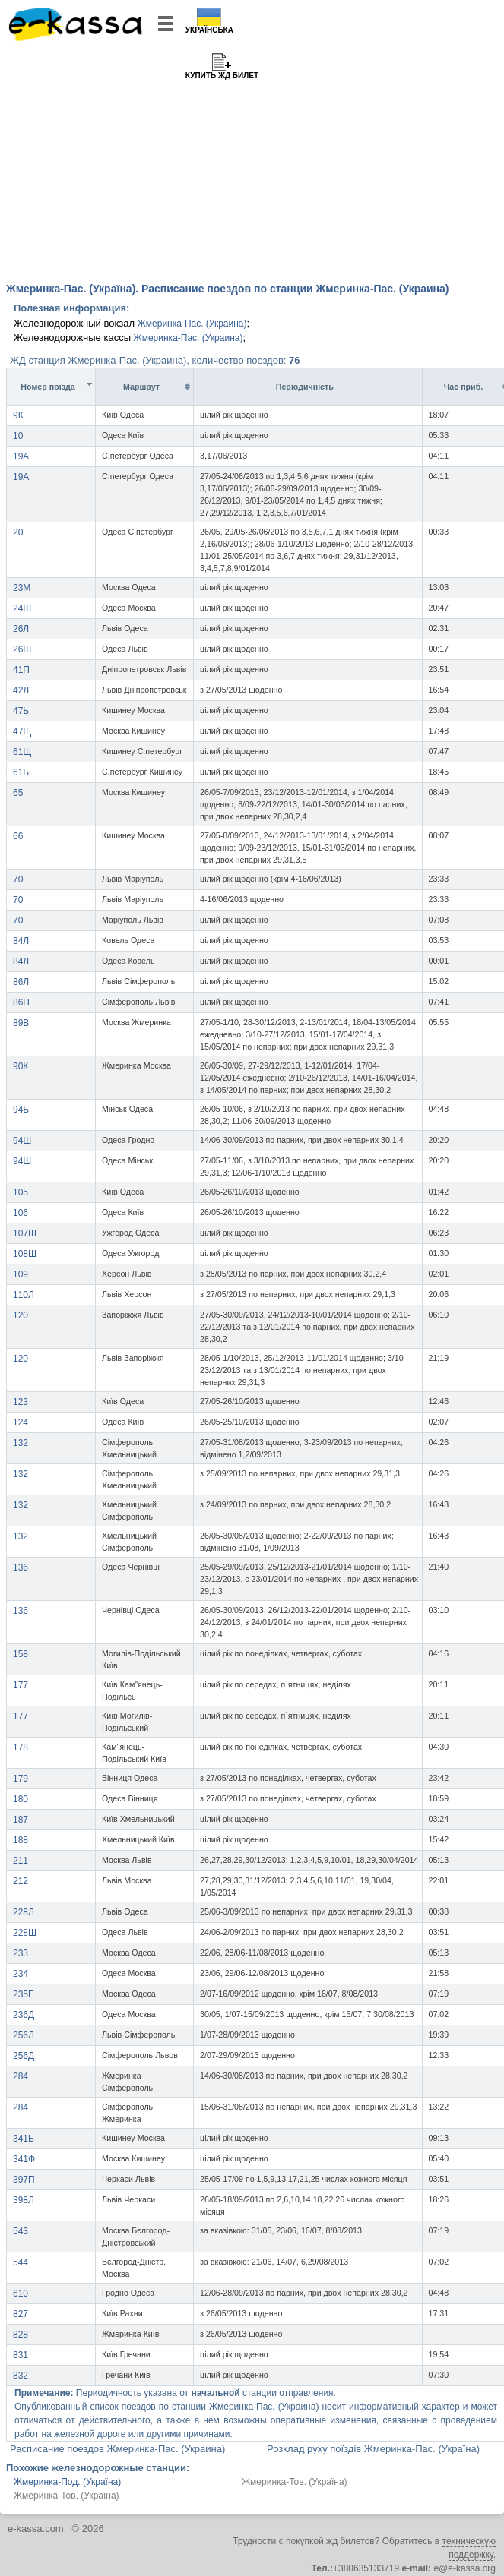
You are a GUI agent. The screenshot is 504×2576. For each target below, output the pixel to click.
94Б (21, 1109)
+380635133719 (366, 2568)
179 (20, 1778)
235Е (23, 1994)
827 (20, 2314)
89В (21, 1023)
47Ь (21, 711)
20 (18, 532)
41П (21, 670)
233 (20, 1953)
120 (20, 1315)
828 (20, 2334)
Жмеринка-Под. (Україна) (67, 2482)
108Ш (24, 1254)
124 (20, 1422)
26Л (21, 628)
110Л (23, 1295)
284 (20, 2076)
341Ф (24, 2159)
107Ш (24, 1233)
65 (18, 793)
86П (21, 1002)
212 (20, 1881)
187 (20, 1819)
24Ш (22, 608)
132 (20, 1443)
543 (20, 2231)
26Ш (22, 649)
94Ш (22, 1140)
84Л (21, 941)
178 (20, 1747)
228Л (23, 1912)
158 (20, 1654)
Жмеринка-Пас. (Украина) (192, 323)
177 (20, 1685)
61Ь (21, 772)
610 (20, 2293)
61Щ (22, 752)
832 (20, 2375)
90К (20, 1066)
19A (21, 456)
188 (20, 1840)
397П (24, 2179)
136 (20, 1567)
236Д (23, 2014)
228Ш (24, 1932)
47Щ (22, 731)
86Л (21, 982)
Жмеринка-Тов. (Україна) (294, 2482)
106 (20, 1213)
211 (20, 1860)
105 (20, 1192)
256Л (23, 2035)
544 (20, 2262)
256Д (23, 2055)
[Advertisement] (252, 159)
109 (20, 1274)
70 (18, 879)
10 (18, 436)
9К (18, 415)
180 (20, 1799)
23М (21, 587)
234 (20, 1973)
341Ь (23, 2138)
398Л (23, 2200)
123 (20, 1402)
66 (18, 836)
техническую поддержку (469, 2548)
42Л (21, 690)
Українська (209, 30)
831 (20, 2355)
